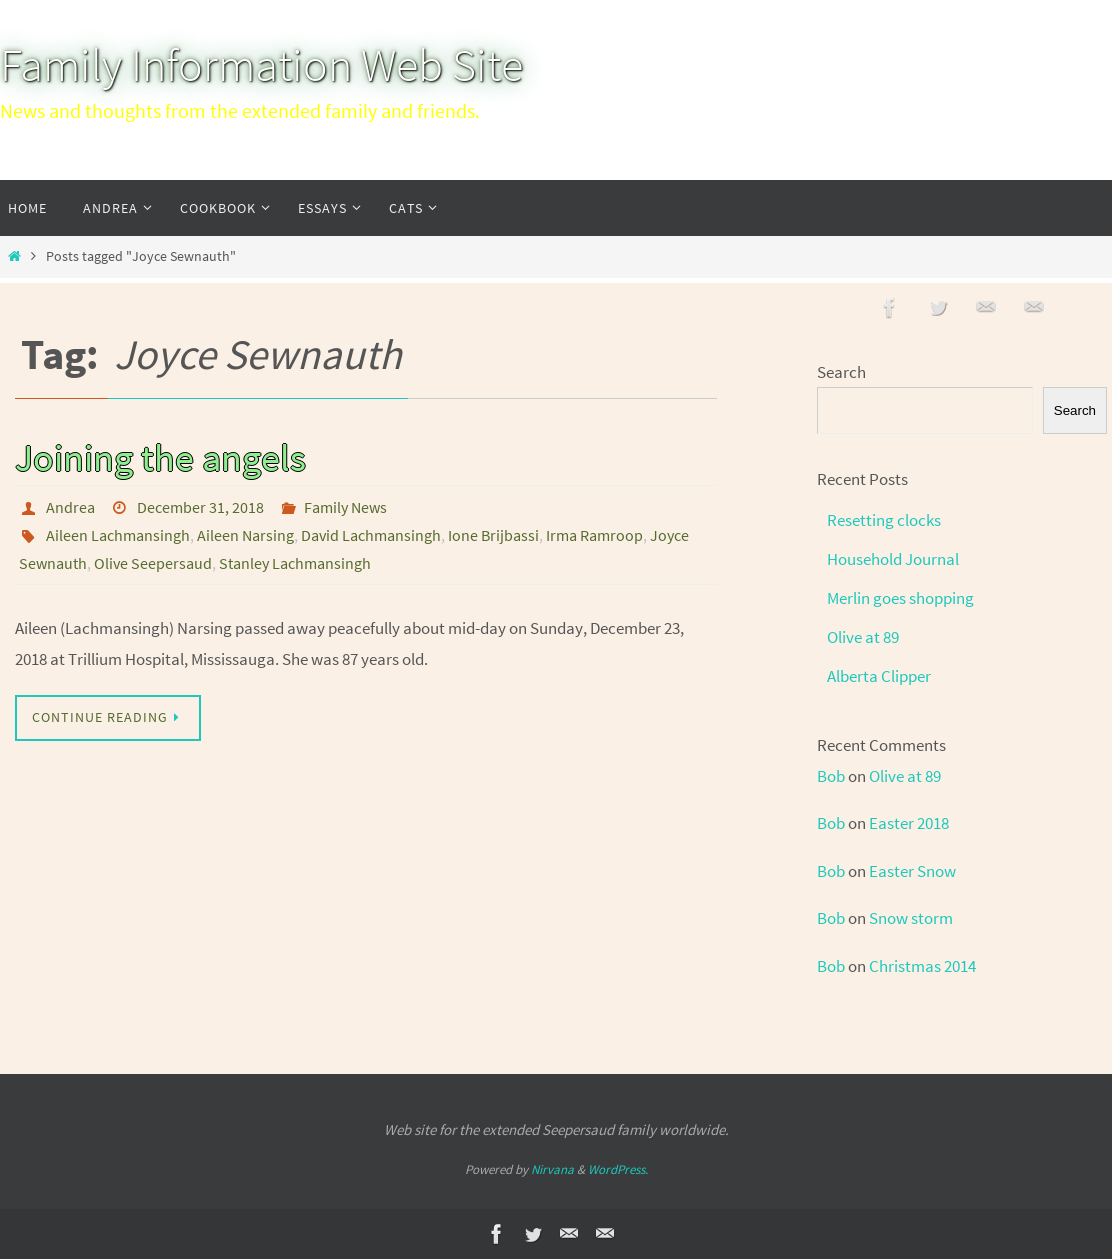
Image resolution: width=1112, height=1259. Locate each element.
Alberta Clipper (879, 676)
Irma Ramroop (594, 535)
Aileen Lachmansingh (118, 535)
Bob (831, 776)
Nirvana (552, 1169)
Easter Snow (912, 871)
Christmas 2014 (922, 966)
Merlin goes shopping (900, 598)
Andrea (70, 507)
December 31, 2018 (200, 507)
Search (841, 372)
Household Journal (893, 559)
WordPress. (618, 1169)
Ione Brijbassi (493, 535)
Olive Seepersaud (153, 563)
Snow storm (911, 918)
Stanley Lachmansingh (295, 563)
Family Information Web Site (261, 65)
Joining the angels (160, 457)
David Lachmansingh (371, 535)
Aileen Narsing (245, 535)
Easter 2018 (909, 823)
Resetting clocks (884, 520)
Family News (345, 507)
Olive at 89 (863, 637)
